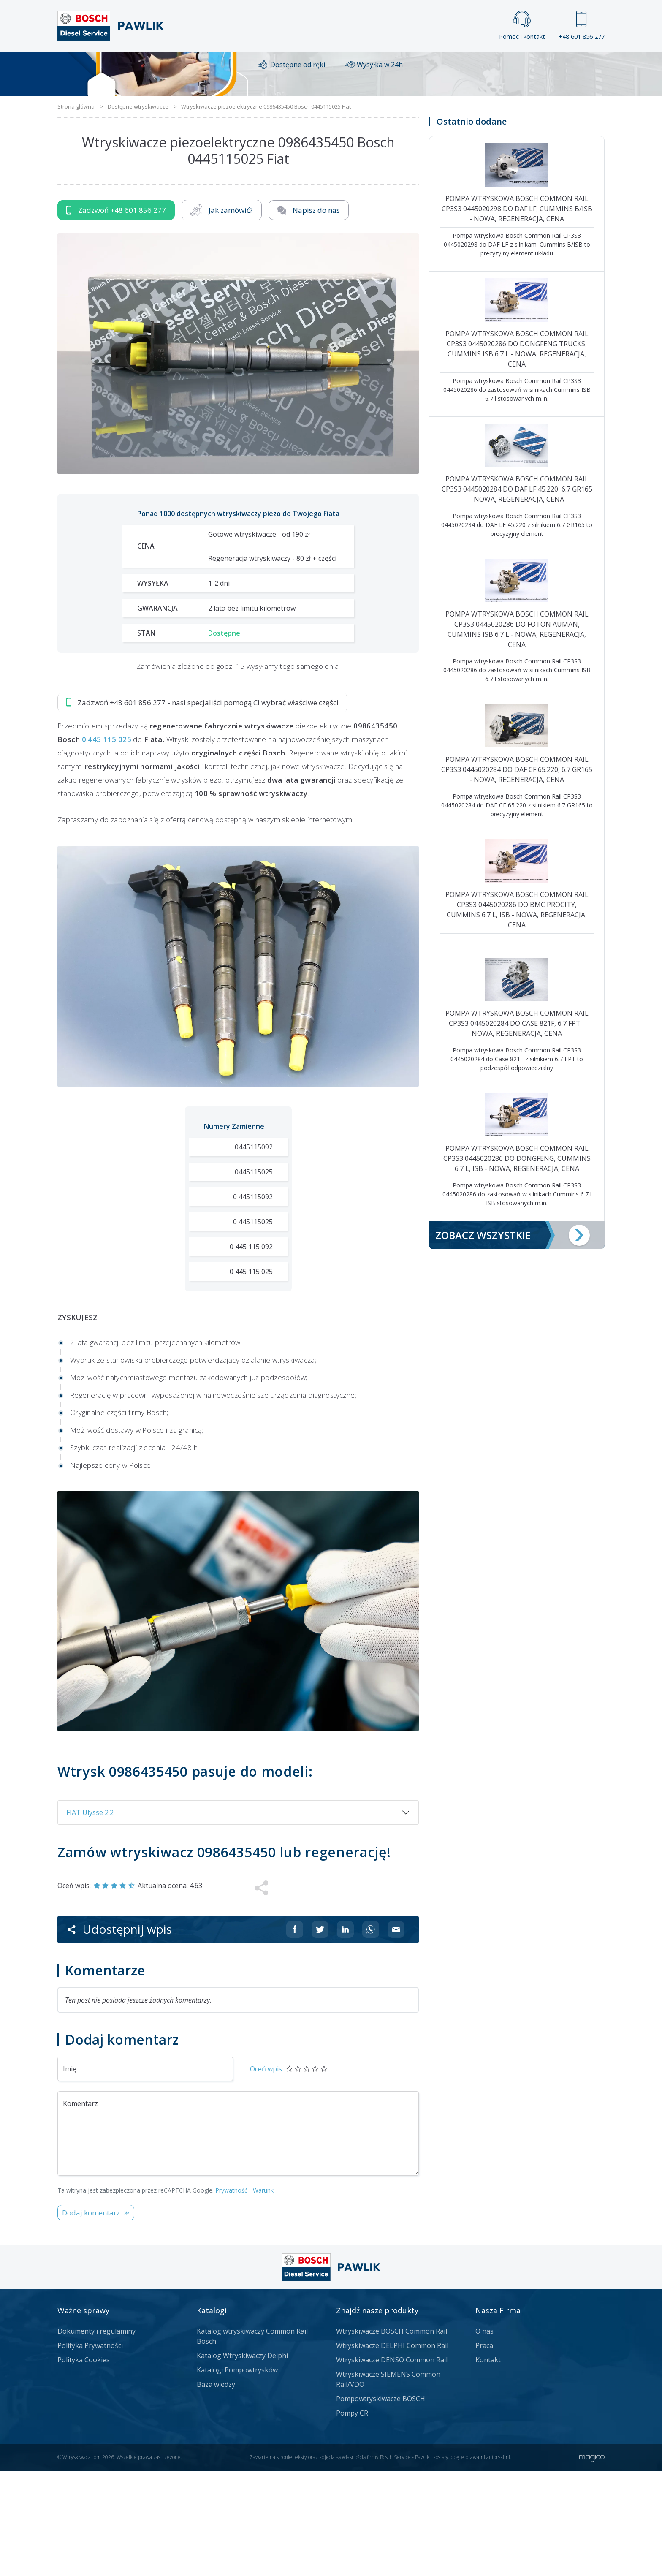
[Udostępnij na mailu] (396, 2034)
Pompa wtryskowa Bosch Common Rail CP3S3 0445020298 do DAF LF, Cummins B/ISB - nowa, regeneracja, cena (517, 314)
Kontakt (436, 66)
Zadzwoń (116, 315)
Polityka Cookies (83, 2465)
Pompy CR (352, 2518)
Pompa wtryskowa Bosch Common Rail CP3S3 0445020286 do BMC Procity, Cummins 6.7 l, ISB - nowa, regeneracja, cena (517, 1015)
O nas (484, 2436)
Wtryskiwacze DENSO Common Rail (392, 2465)
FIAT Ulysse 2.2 (90, 1917)
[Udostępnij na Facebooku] (294, 2034)
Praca (343, 66)
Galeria (298, 66)
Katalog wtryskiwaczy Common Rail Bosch (252, 2441)
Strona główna (237, 66)
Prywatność (231, 2295)
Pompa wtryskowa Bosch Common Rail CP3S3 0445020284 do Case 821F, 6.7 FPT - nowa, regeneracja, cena (517, 1128)
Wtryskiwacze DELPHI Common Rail (392, 2450)
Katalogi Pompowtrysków (237, 2475)
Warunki (264, 2295)
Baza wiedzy (216, 2489)
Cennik (387, 66)
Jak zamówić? (221, 315)
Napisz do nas (308, 315)
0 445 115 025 (106, 844)
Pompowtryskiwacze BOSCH (380, 2503)
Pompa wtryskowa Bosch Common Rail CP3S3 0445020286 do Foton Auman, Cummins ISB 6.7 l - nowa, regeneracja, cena (517, 734)
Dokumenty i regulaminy (96, 2436)
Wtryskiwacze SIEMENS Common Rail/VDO (388, 2484)
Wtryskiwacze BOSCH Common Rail (391, 2436)
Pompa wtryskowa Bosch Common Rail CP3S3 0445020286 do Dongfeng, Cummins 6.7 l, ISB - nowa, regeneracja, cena (517, 1263)
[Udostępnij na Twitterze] (320, 2034)
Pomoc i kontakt (522, 26)
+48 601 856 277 (582, 26)
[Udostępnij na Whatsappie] (370, 2034)
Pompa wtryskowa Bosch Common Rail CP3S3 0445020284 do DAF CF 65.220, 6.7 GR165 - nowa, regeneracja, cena (516, 874)
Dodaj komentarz (91, 2318)
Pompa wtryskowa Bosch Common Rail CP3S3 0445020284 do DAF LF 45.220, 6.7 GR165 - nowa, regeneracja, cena (517, 594)
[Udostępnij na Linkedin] (345, 2034)
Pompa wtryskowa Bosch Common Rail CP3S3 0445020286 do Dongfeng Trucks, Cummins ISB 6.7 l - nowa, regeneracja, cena (517, 454)
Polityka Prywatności (90, 2450)
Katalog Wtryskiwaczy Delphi (242, 2460)
